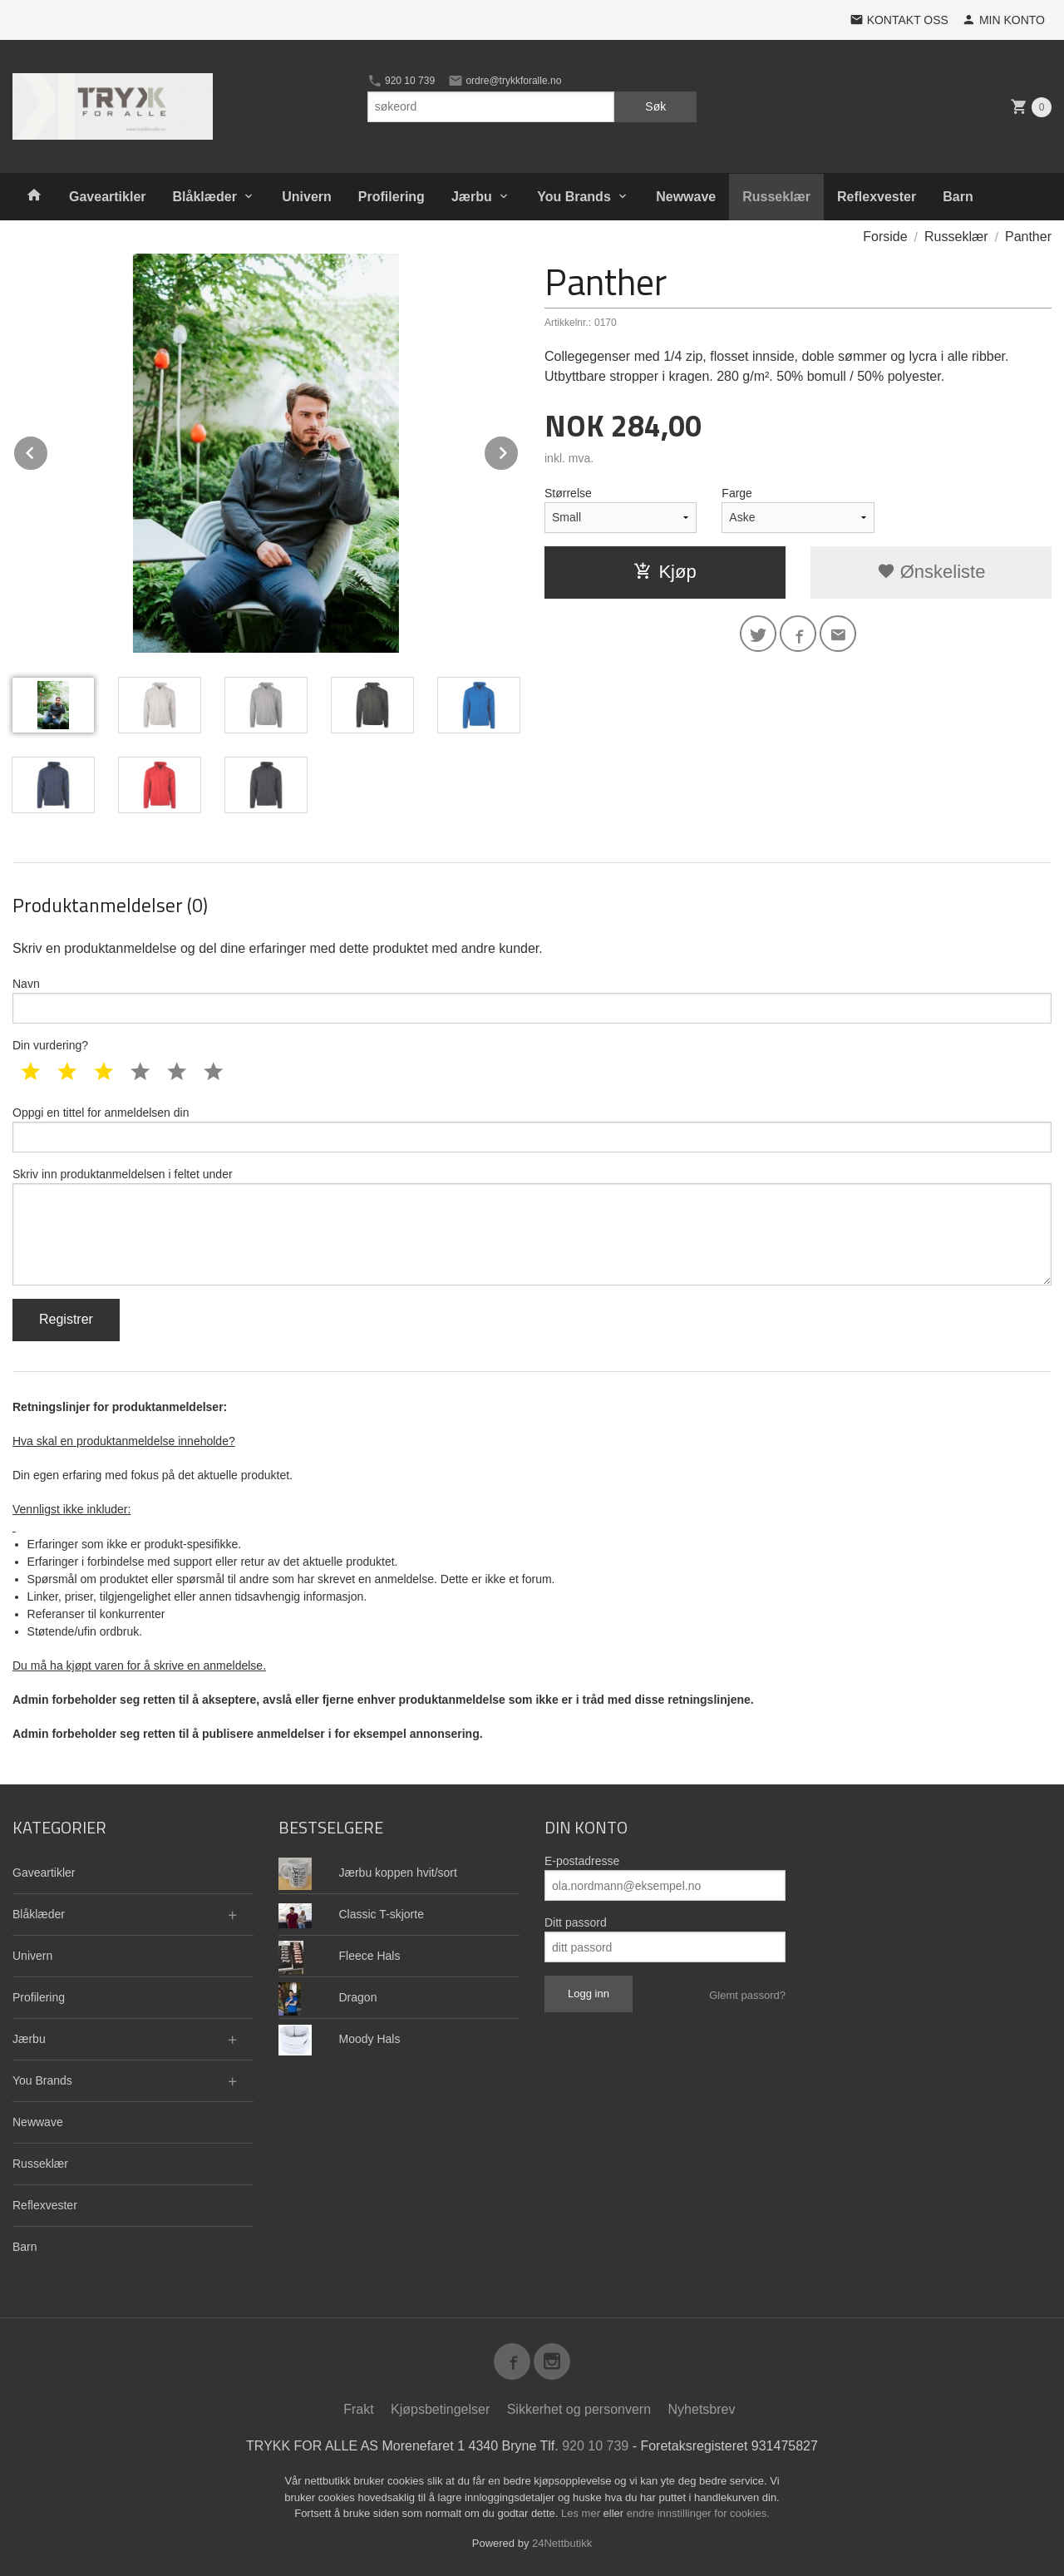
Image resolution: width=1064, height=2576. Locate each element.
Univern (307, 197)
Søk (655, 106)
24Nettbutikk (562, 2543)
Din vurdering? (50, 1045)
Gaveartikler (107, 197)
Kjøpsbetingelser (440, 2409)
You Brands (574, 197)
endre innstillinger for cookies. (698, 2513)
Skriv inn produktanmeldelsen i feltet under (532, 1226)
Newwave (686, 197)
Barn (958, 197)
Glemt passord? (747, 1995)
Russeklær (776, 197)
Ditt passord (575, 1922)
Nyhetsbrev (702, 2409)
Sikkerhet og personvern (579, 2409)
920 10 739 (401, 80)
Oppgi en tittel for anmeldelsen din (532, 1129)
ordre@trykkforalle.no (504, 80)
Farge (737, 493)
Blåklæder (205, 197)
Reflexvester (876, 197)
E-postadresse (581, 1861)
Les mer (582, 2513)
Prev (48, 450)
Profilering (391, 197)
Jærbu (471, 197)
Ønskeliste (931, 571)
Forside (885, 236)
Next (519, 450)
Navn (532, 1000)
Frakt (358, 2409)
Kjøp (664, 571)
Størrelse (568, 493)
